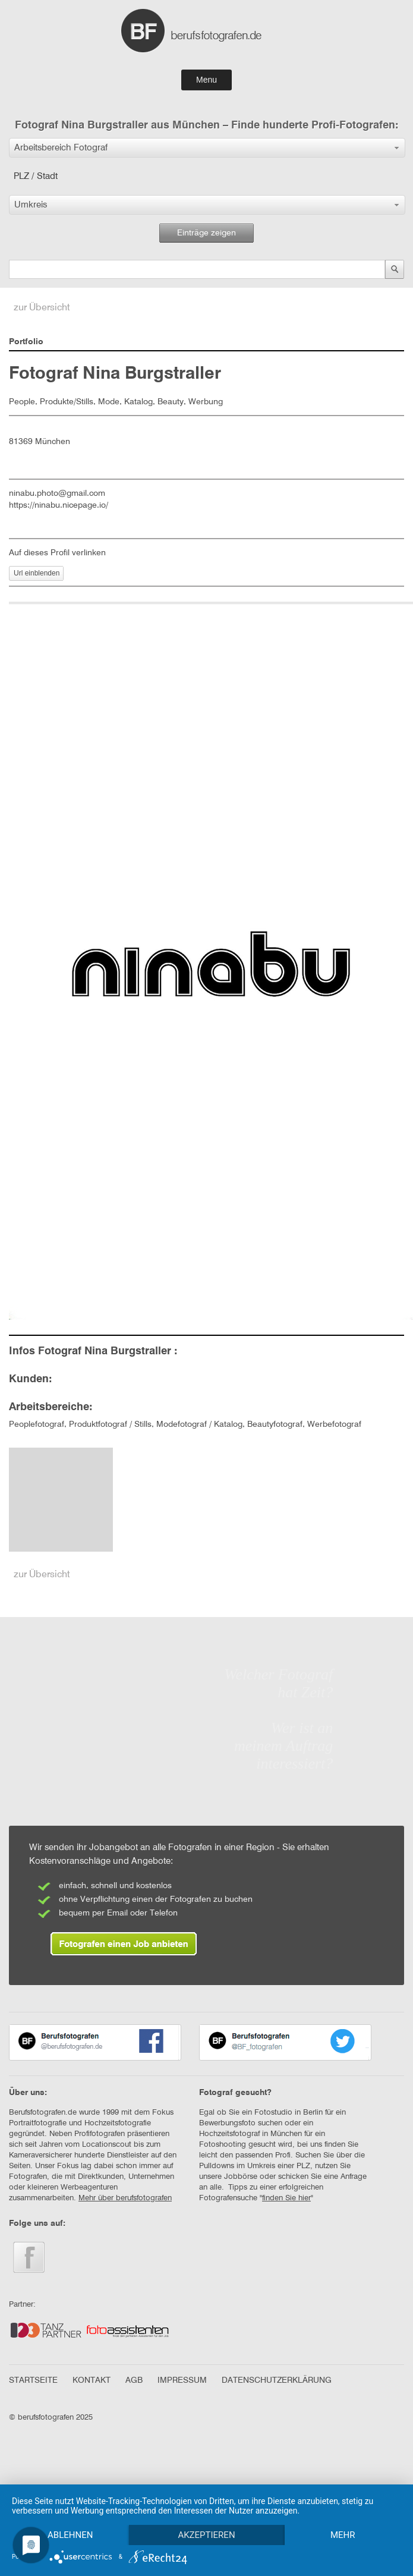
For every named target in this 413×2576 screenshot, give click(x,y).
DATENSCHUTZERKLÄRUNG (277, 2380)
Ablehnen (70, 2535)
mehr (342, 2535)
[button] (207, 148)
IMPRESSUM (182, 2380)
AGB (134, 2380)
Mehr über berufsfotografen (125, 2198)
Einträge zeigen (206, 233)
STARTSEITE (33, 2380)
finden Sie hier (286, 2198)
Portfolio (26, 342)
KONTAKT (91, 2380)
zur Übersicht (42, 308)
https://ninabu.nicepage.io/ (58, 505)
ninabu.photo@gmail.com (57, 493)
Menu (206, 79)
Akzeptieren (206, 2535)
